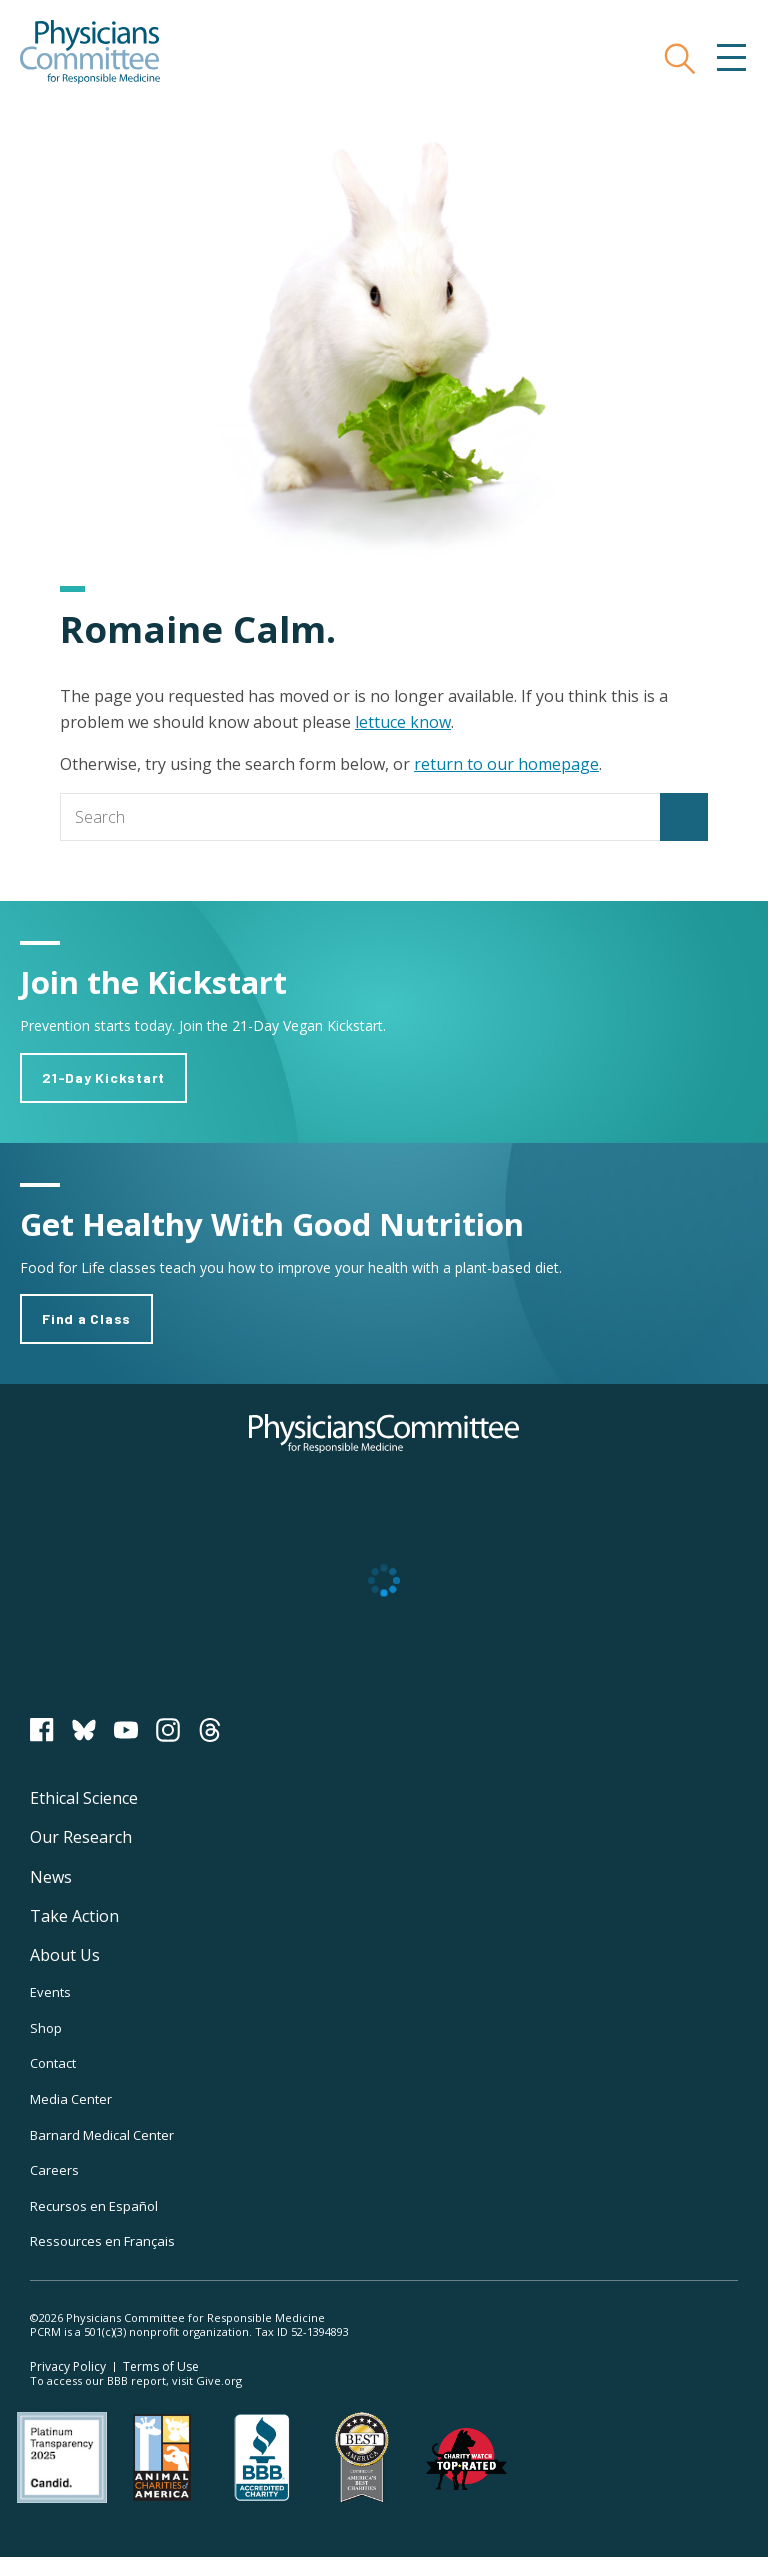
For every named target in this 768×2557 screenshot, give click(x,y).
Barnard (102, 2135)
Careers (54, 2170)
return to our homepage (506, 764)
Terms (161, 2366)
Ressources (102, 2241)
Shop (46, 2028)
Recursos (94, 2206)
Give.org (219, 2380)
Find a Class (86, 1318)
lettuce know (403, 722)
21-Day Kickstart (103, 1077)
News (51, 1877)
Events (50, 1992)
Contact (53, 2063)
